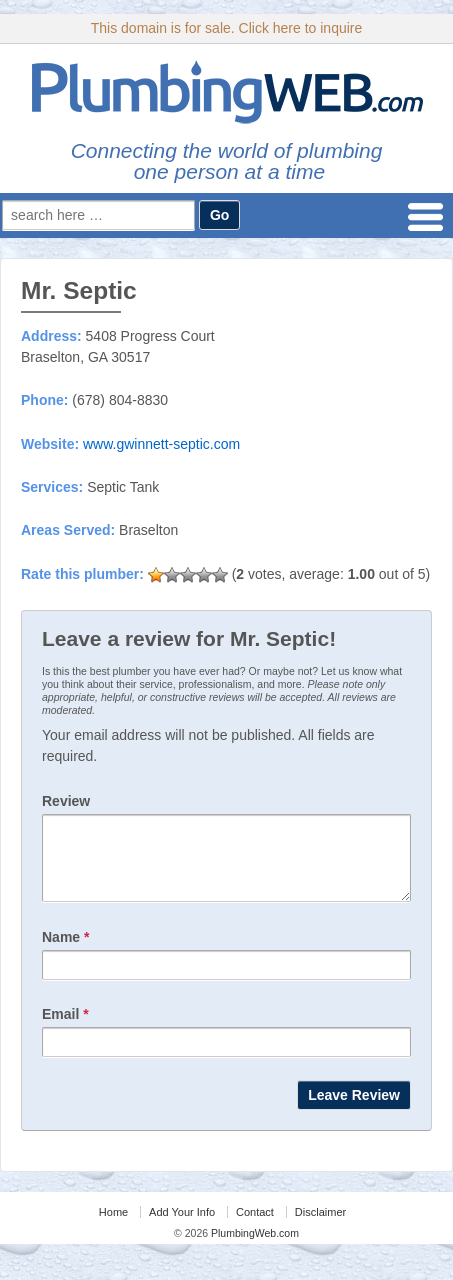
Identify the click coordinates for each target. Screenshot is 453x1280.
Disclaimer (320, 1227)
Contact (255, 1227)
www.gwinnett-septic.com (161, 444)
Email (65, 1029)
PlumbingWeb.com (253, 1248)
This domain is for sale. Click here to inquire (227, 28)
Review (66, 801)
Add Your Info (182, 1227)
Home (113, 1227)
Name (65, 952)
